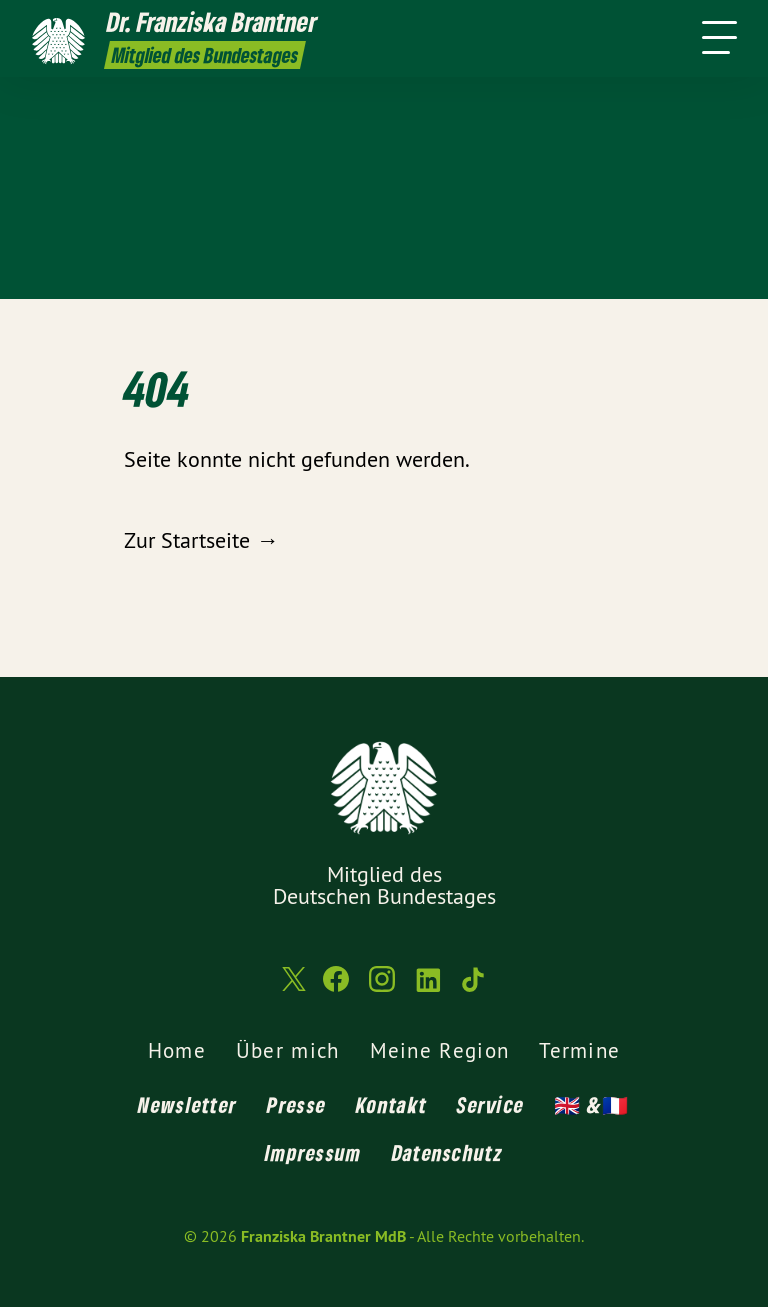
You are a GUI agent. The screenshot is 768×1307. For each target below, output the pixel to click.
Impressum (313, 1152)
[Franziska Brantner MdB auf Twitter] (292, 988)
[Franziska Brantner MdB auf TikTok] (474, 988)
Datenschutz (447, 1152)
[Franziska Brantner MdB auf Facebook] (336, 988)
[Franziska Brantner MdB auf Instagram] (382, 988)
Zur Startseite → (201, 540)
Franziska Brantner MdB (323, 1236)
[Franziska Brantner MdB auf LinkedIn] (428, 988)
